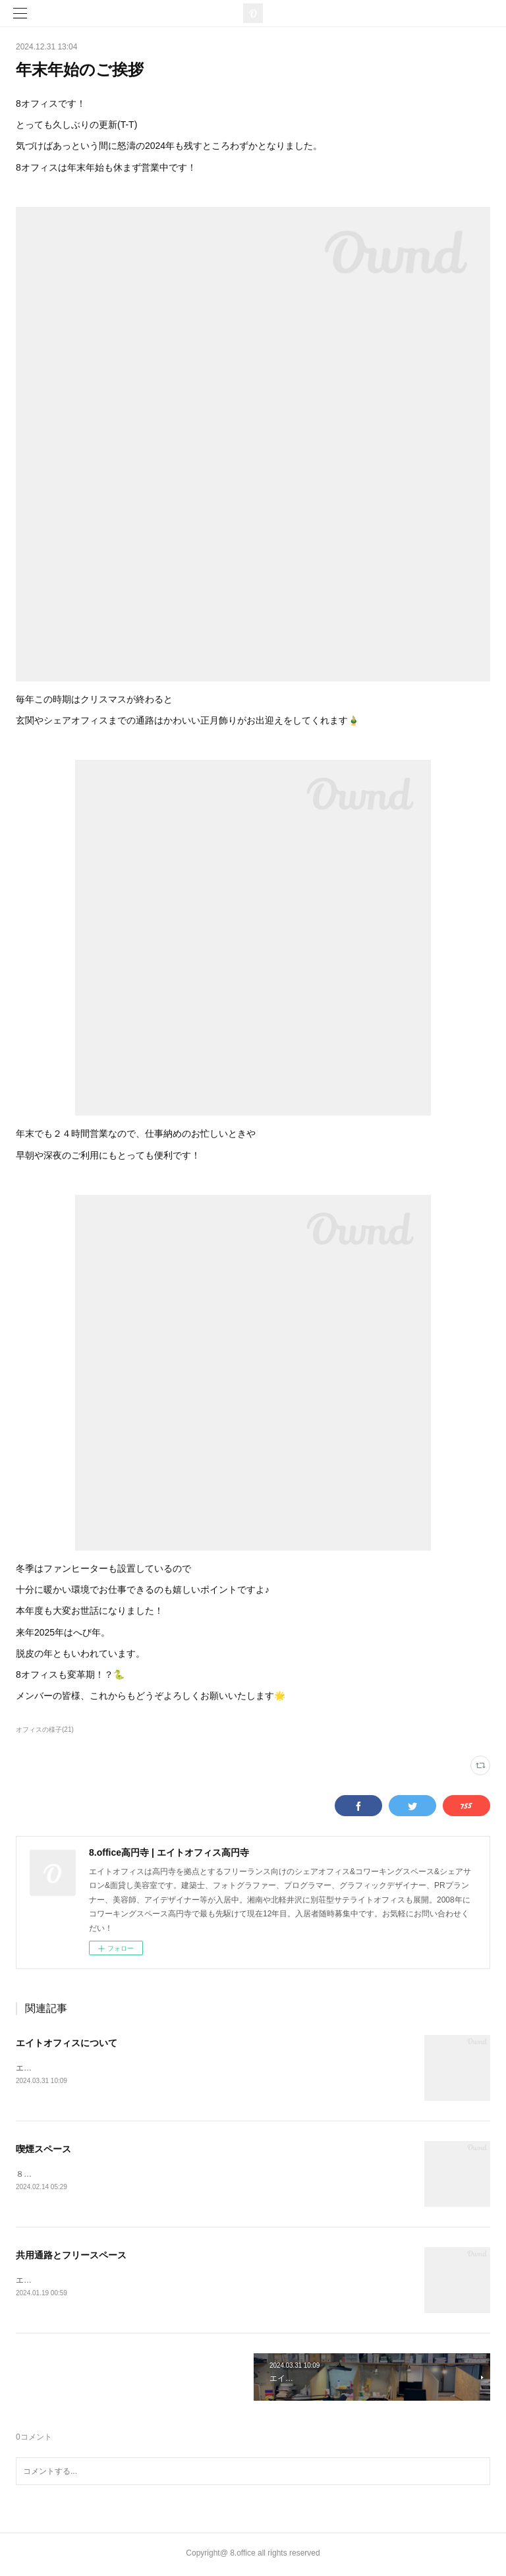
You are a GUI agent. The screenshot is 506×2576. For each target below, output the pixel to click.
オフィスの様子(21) (45, 1729)
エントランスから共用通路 (63, 2282)
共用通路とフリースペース (71, 2256)
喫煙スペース (43, 2149)
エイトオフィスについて (66, 2043)
